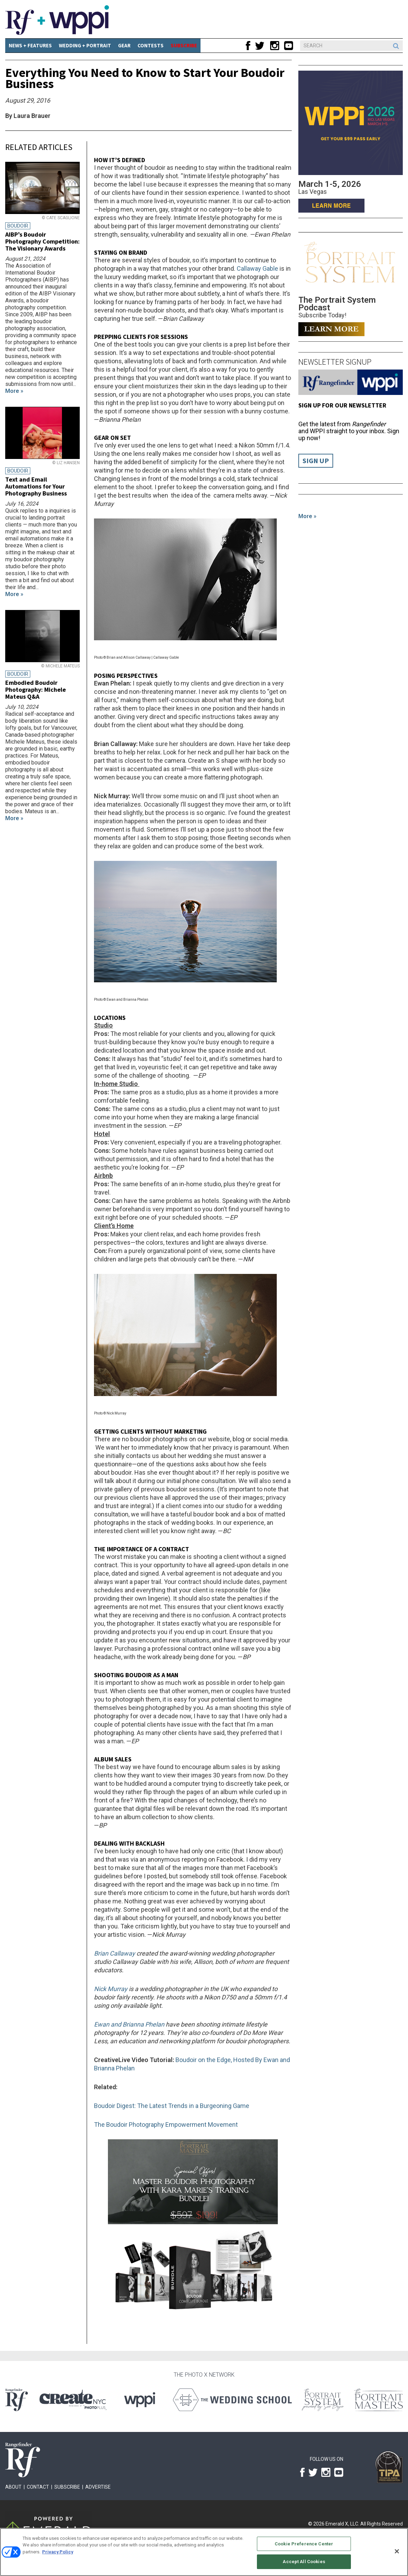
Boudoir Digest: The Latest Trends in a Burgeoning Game (171, 2105)
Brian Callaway (114, 1953)
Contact (38, 2487)
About (13, 2487)
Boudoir (17, 226)
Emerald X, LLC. (342, 2524)
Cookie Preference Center (304, 2543)
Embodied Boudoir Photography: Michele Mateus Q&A (35, 689)
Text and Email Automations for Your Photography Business (36, 486)
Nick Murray (110, 1988)
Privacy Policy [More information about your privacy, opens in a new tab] (57, 2551)
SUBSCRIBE (184, 45)
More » (307, 516)
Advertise (98, 2487)
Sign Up (316, 460)
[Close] (397, 2551)
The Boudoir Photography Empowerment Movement (166, 2124)
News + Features (30, 45)
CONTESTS (151, 45)
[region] (204, 2552)
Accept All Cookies (304, 2561)
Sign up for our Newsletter (342, 405)
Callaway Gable (257, 268)
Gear (124, 45)
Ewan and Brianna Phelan (129, 2024)
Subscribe (67, 2487)
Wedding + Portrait (85, 45)
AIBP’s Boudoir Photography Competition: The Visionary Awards (42, 241)
